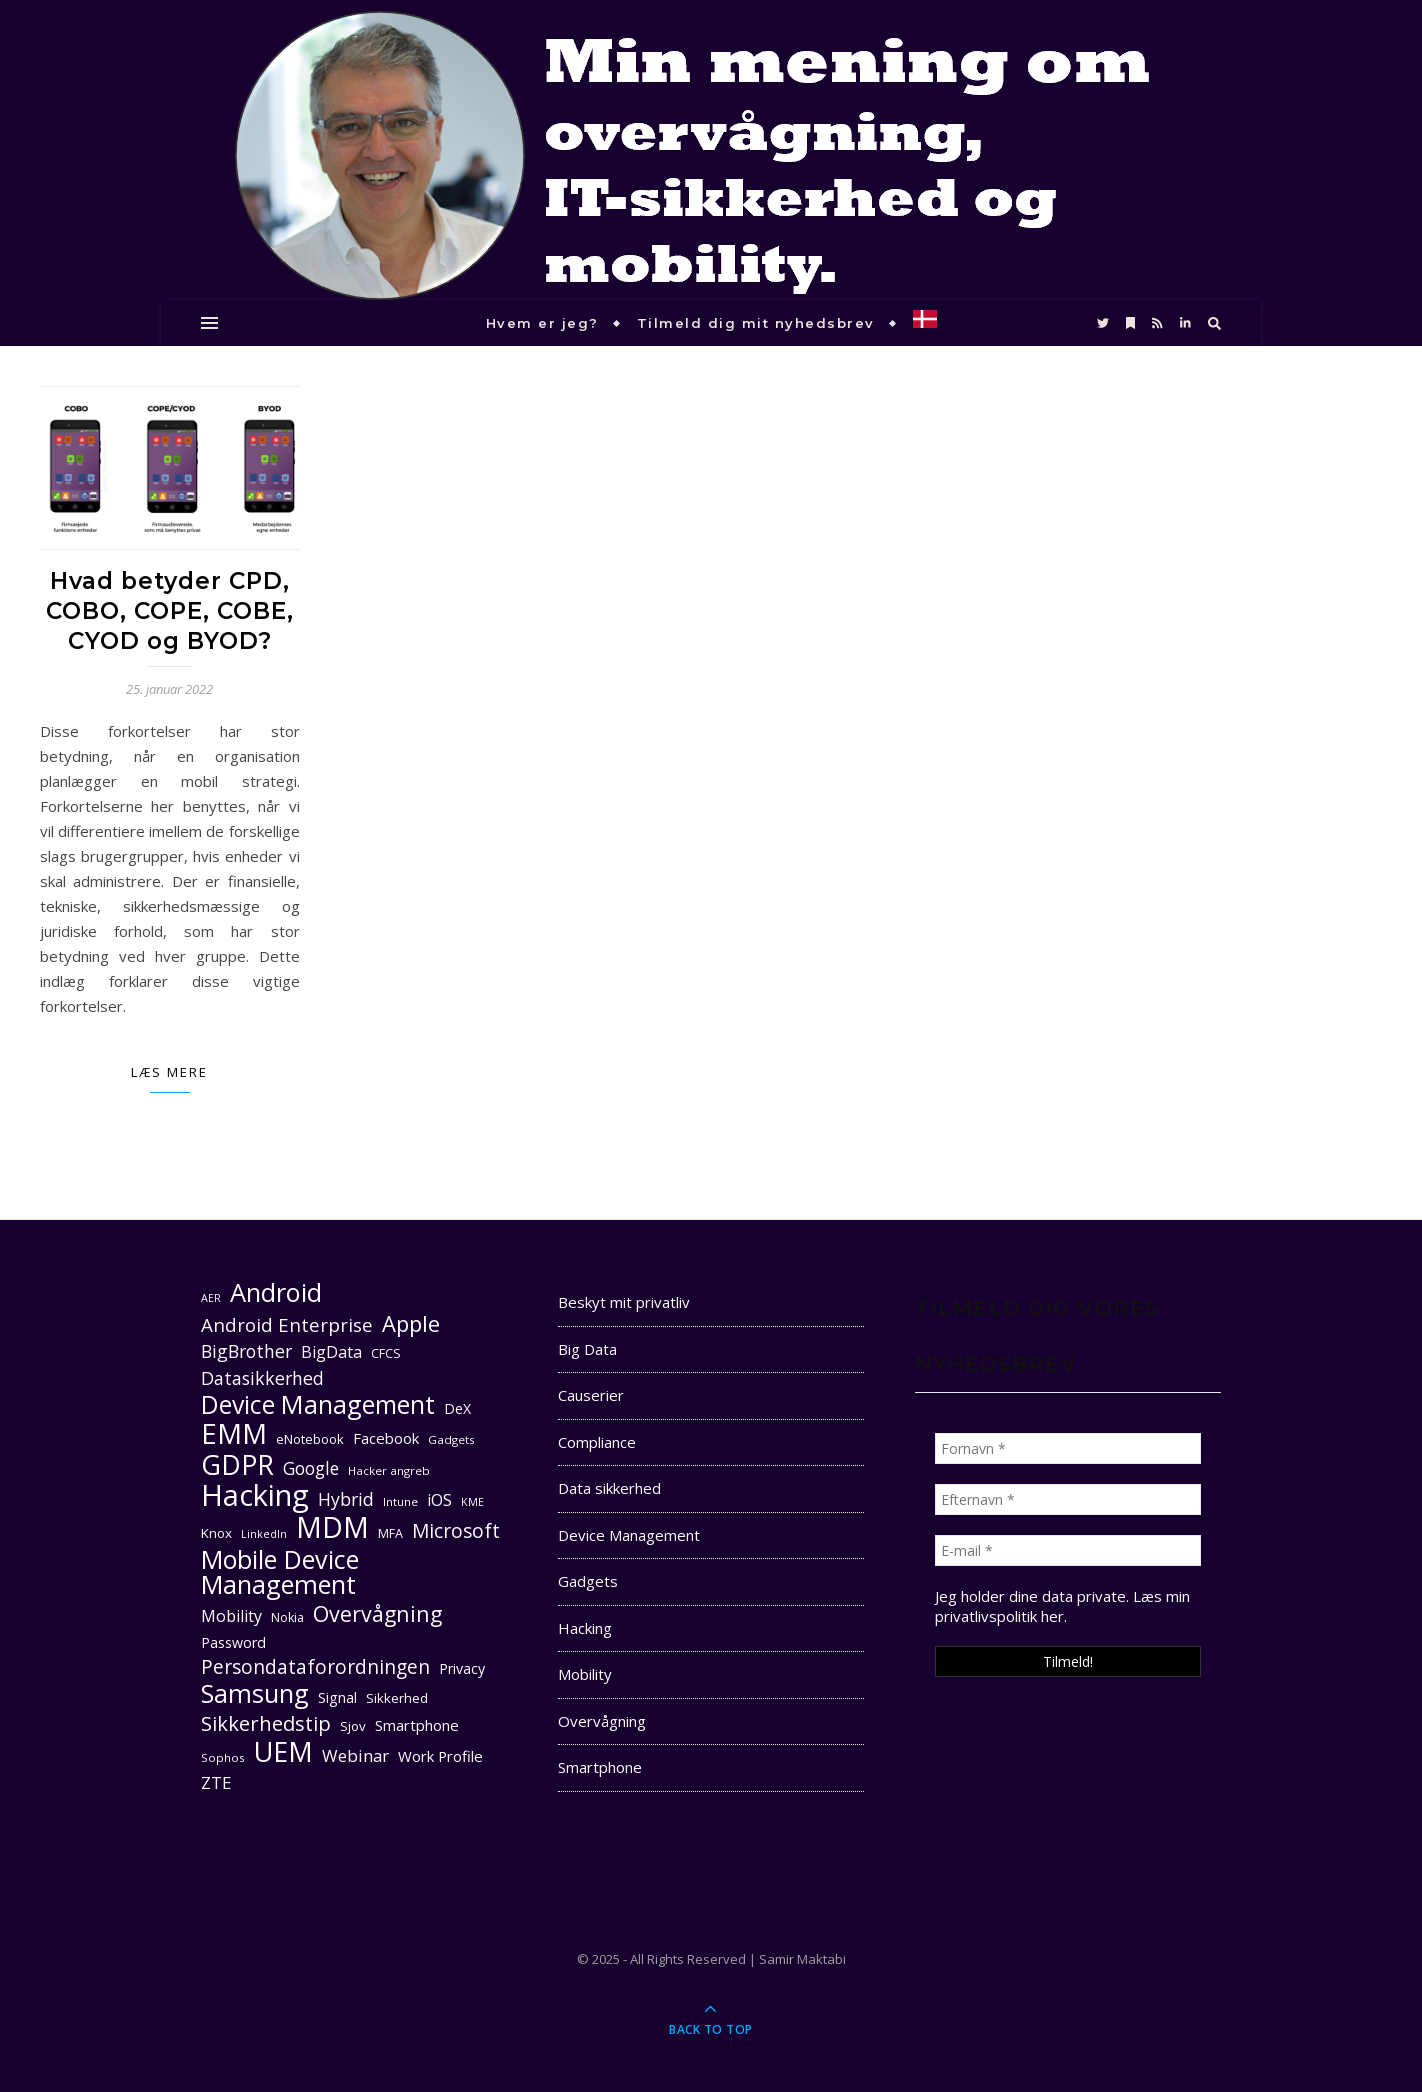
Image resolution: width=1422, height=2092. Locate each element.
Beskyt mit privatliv (624, 1302)
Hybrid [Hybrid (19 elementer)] (346, 1499)
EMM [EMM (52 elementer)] (234, 1433)
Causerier (591, 1395)
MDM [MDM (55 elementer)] (332, 1527)
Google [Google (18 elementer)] (311, 1468)
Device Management (629, 1535)
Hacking (585, 1628)
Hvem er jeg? (542, 323)
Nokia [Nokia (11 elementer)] (287, 1617)
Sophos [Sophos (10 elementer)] (223, 1757)
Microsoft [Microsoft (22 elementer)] (456, 1531)
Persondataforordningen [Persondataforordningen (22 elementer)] (315, 1667)
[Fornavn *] (1068, 1448)
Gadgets (588, 1581)
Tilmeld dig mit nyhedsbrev (756, 323)
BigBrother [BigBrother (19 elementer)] (246, 1351)
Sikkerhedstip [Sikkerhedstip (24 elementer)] (266, 1723)
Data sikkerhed (609, 1488)
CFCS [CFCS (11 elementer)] (386, 1353)
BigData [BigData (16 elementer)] (331, 1352)
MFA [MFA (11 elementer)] (390, 1533)
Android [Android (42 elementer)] (276, 1292)
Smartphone (600, 1767)
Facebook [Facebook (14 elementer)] (386, 1438)
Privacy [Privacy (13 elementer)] (462, 1668)
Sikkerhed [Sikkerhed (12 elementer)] (397, 1698)
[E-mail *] (1068, 1550)
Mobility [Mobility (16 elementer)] (231, 1616)
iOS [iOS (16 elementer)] (439, 1500)
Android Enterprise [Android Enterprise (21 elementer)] (287, 1324)
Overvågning (602, 1721)
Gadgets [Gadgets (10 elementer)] (451, 1439)
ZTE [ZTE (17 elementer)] (216, 1782)
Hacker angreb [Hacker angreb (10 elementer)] (389, 1470)
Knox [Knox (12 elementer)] (216, 1533)
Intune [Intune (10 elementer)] (400, 1501)
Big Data (587, 1349)
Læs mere (169, 1072)
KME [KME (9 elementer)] (472, 1502)
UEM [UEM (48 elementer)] (283, 1751)
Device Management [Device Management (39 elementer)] (318, 1404)
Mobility (585, 1674)
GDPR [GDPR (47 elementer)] (237, 1464)
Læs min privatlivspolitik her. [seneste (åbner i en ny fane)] (1062, 1606)
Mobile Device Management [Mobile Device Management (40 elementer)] (280, 1572)
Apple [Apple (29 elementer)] (411, 1323)
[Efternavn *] (1068, 1499)
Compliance (597, 1442)
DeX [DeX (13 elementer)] (457, 1408)
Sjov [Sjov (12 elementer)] (353, 1726)
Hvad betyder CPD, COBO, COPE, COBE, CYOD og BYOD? (170, 611)
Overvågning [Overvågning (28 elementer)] (377, 1613)
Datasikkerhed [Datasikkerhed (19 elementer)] (262, 1378)
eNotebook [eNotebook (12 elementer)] (310, 1439)
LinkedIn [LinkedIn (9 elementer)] (264, 1534)
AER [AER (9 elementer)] (211, 1298)
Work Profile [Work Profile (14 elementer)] (440, 1756)
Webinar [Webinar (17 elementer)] (355, 1755)
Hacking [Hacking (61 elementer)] (255, 1495)
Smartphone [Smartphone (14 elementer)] (417, 1725)
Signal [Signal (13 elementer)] (337, 1697)
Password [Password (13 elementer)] (233, 1642)
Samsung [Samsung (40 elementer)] (255, 1693)
